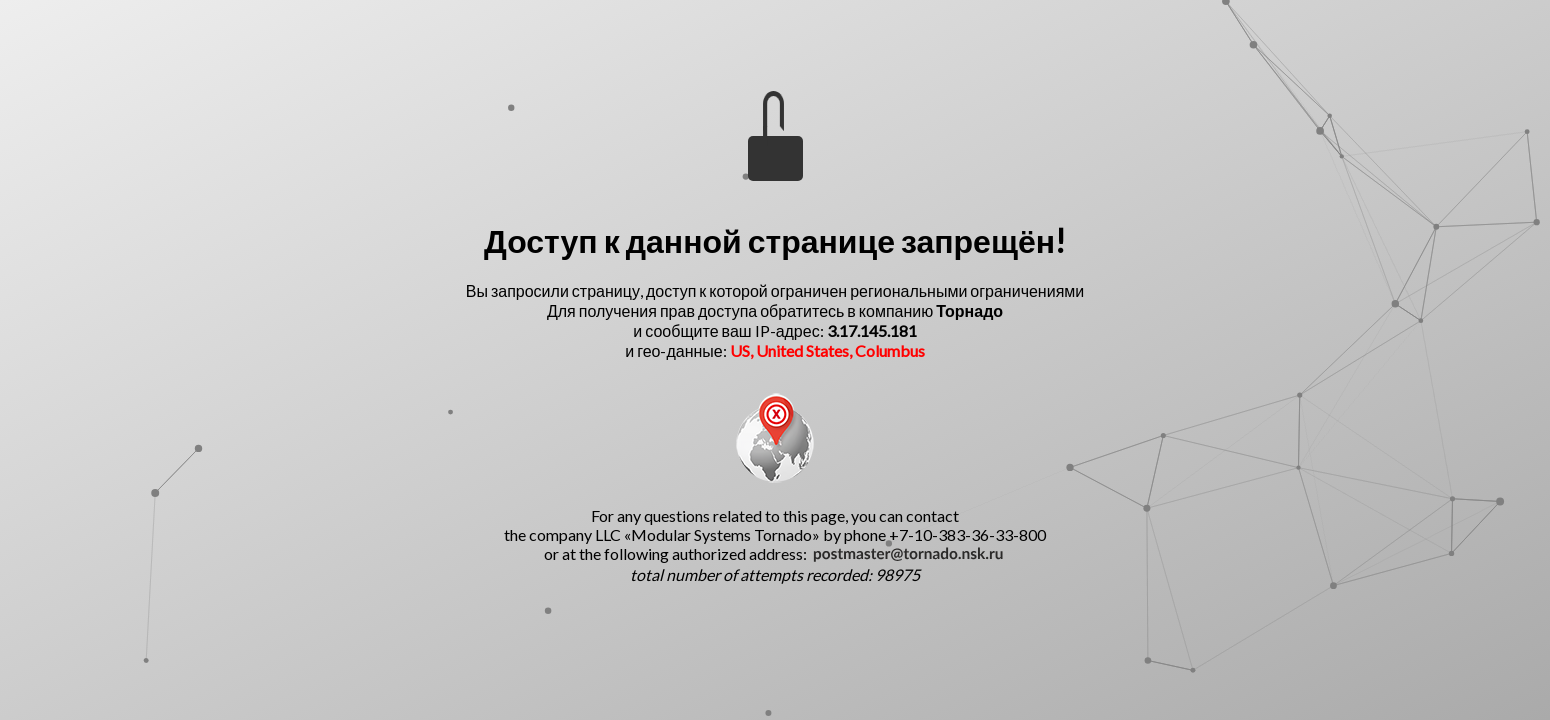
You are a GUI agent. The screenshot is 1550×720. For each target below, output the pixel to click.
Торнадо (969, 310)
